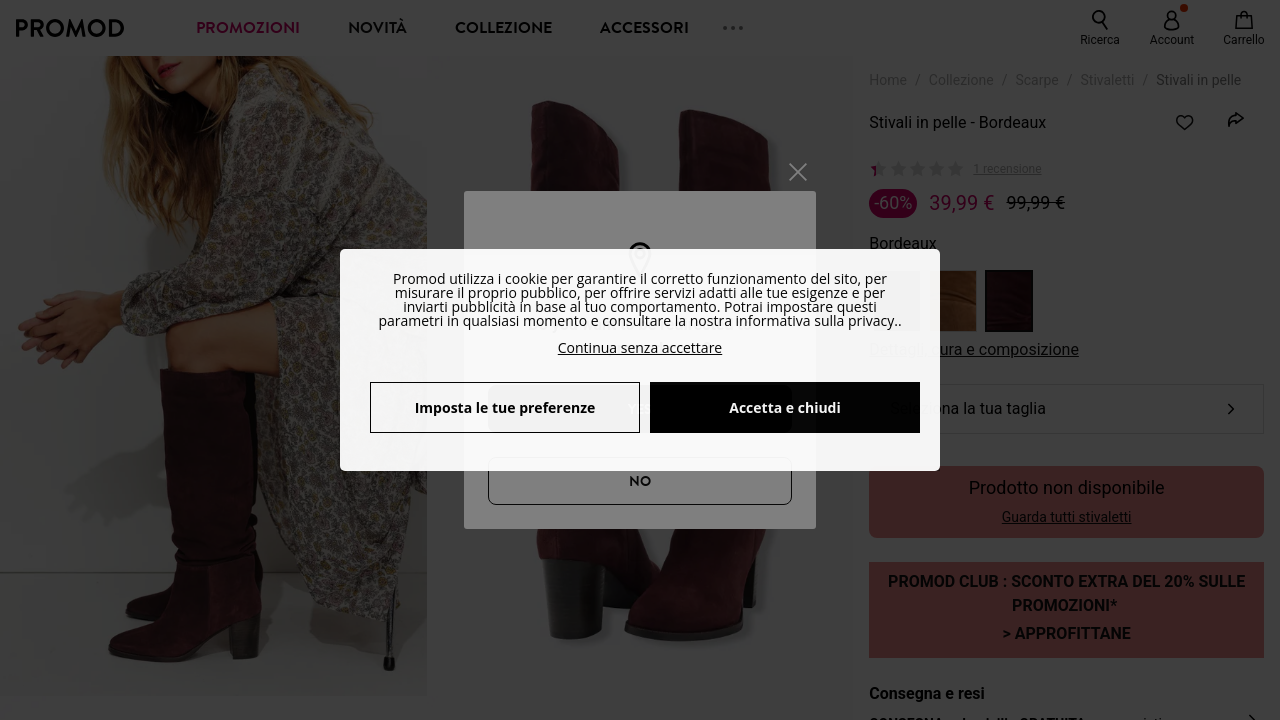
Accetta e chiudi (785, 407)
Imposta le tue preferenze (505, 407)
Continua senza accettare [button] (640, 347)
